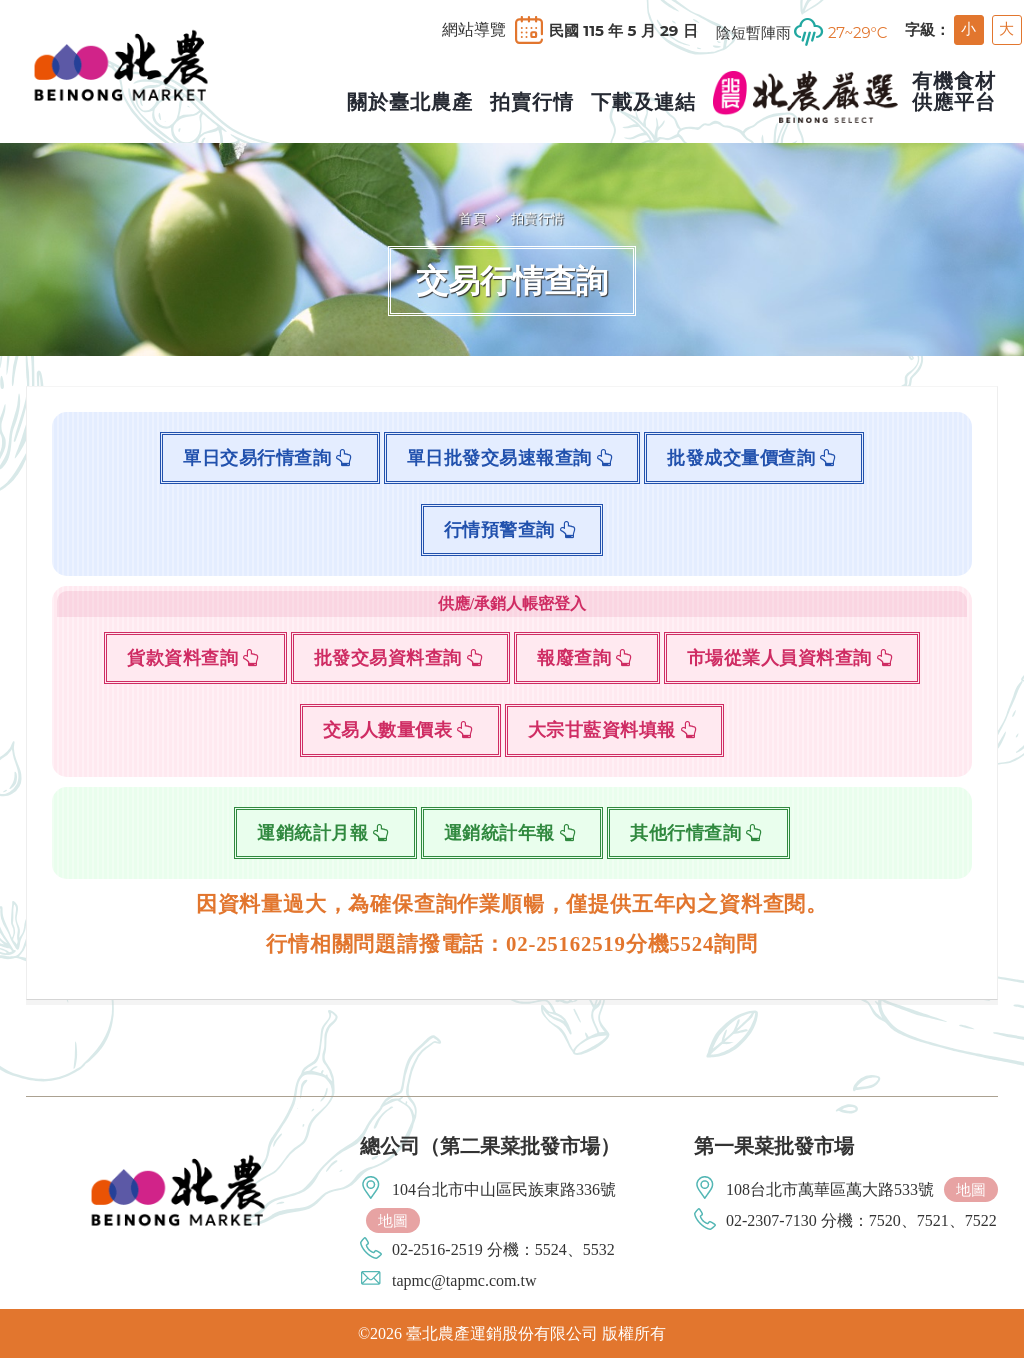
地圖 (393, 1220)
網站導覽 (474, 30)
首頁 (472, 218)
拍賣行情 (538, 218)
